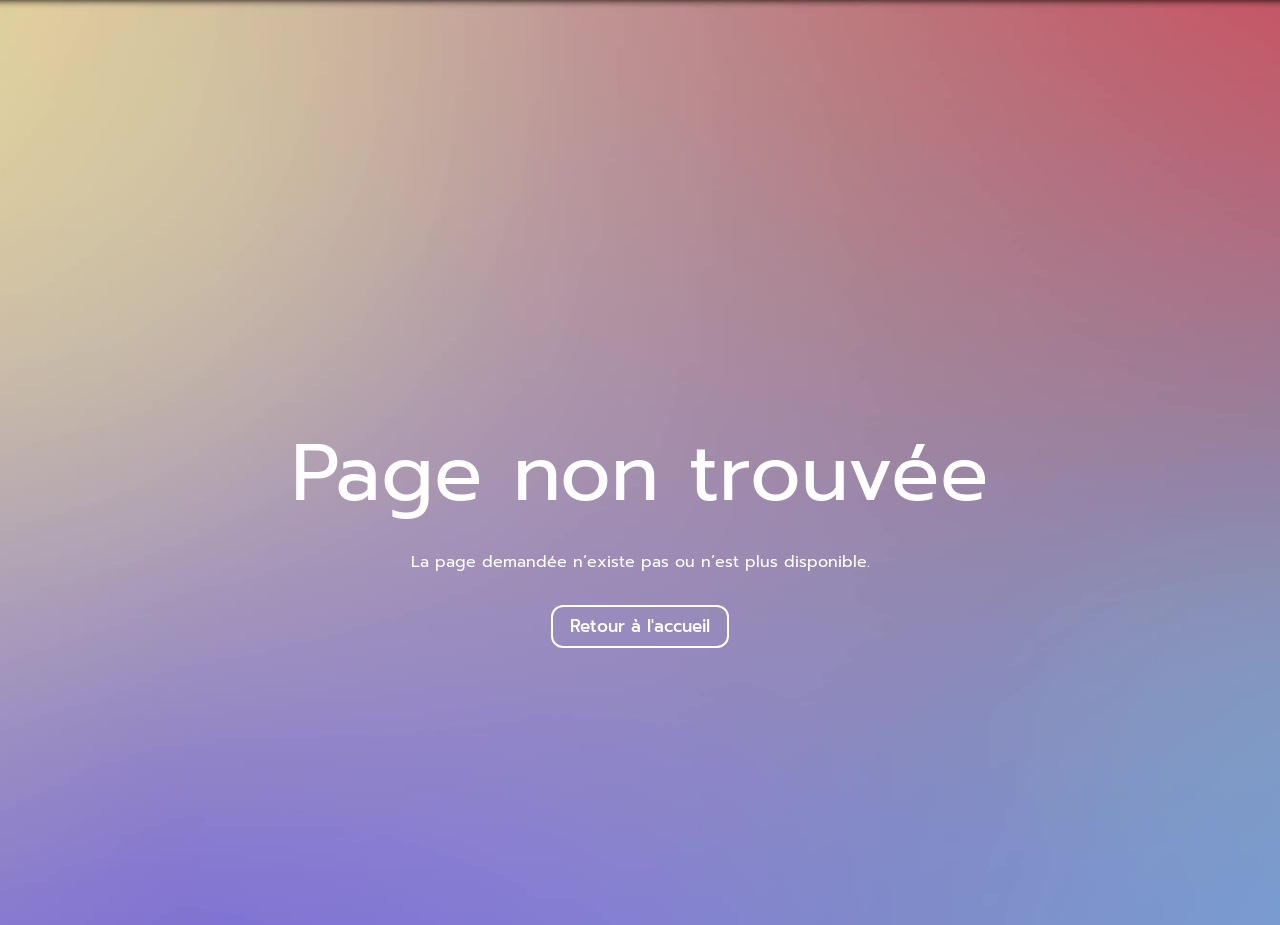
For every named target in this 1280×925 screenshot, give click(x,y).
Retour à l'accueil (640, 626)
